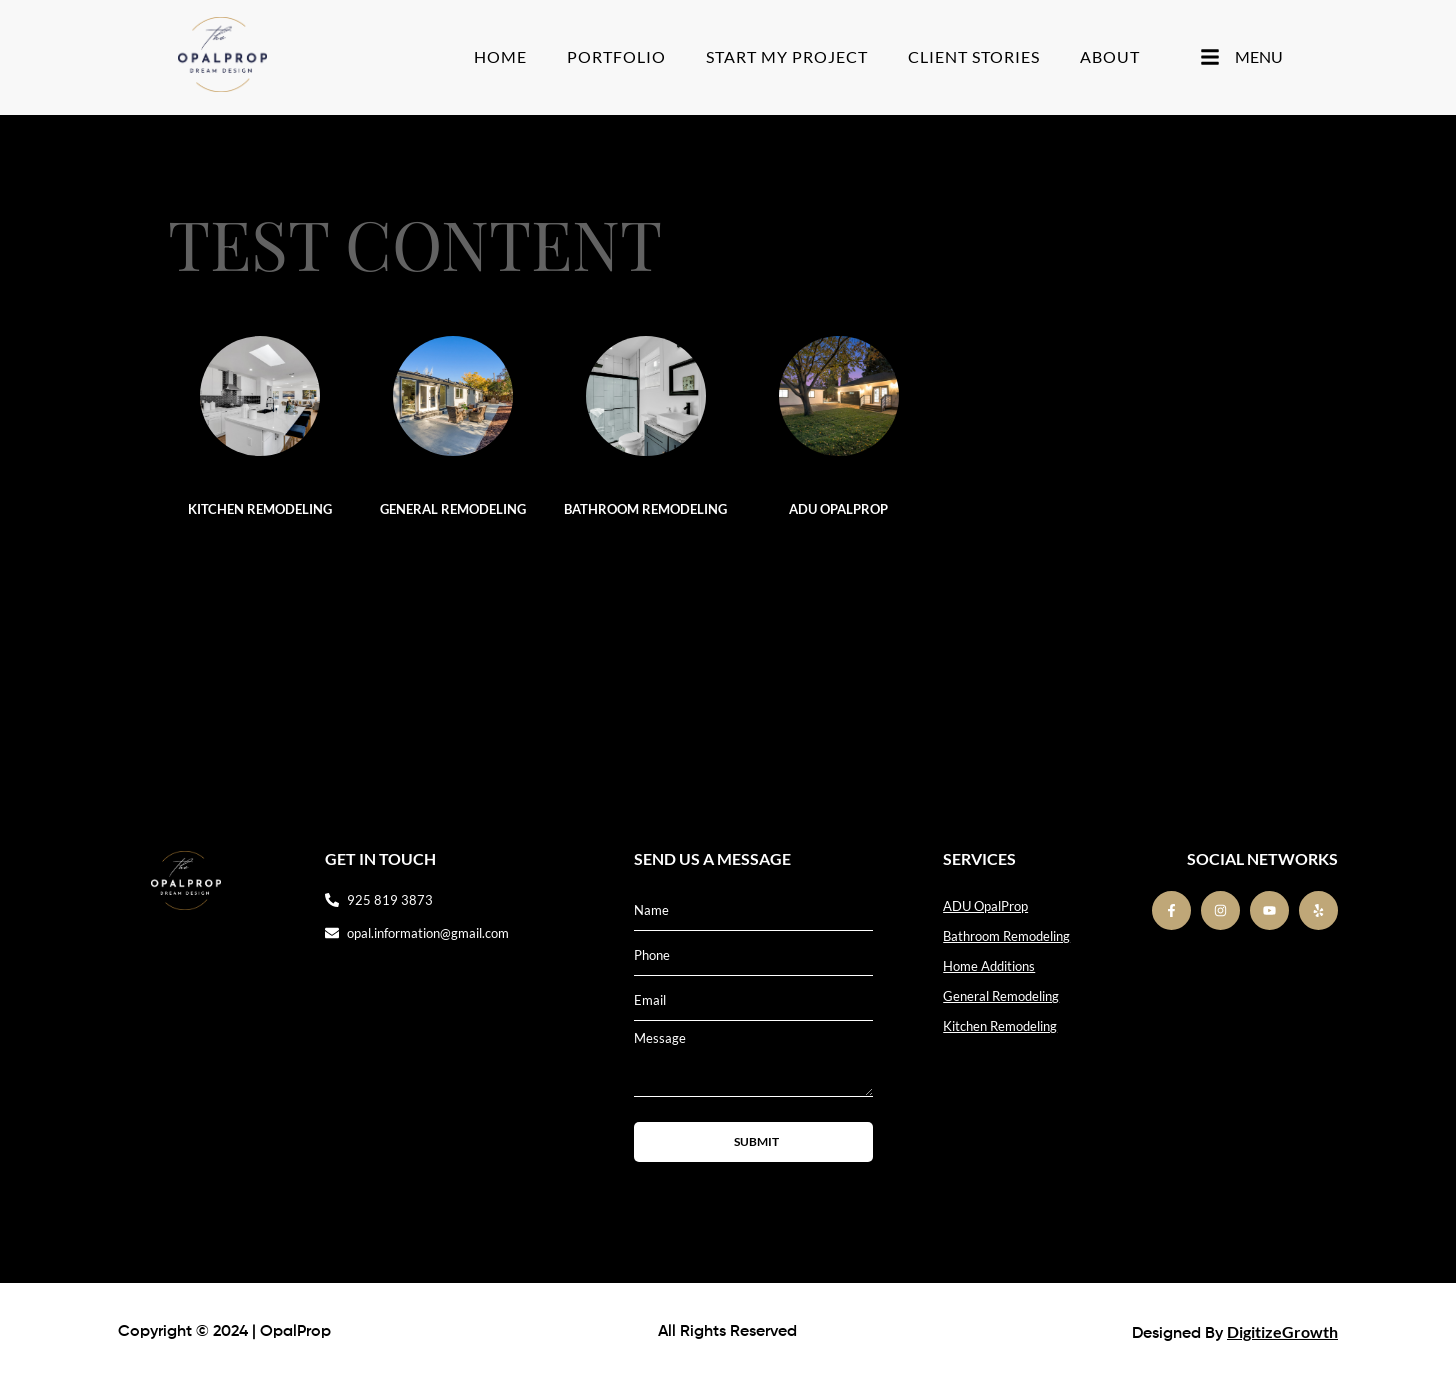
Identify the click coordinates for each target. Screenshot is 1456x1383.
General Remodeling (453, 509)
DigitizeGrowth (1282, 1331)
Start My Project (787, 56)
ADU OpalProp (838, 509)
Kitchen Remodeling (260, 509)
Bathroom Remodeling (645, 509)
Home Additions (989, 966)
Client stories (974, 56)
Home (500, 56)
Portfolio (616, 56)
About (1110, 56)
